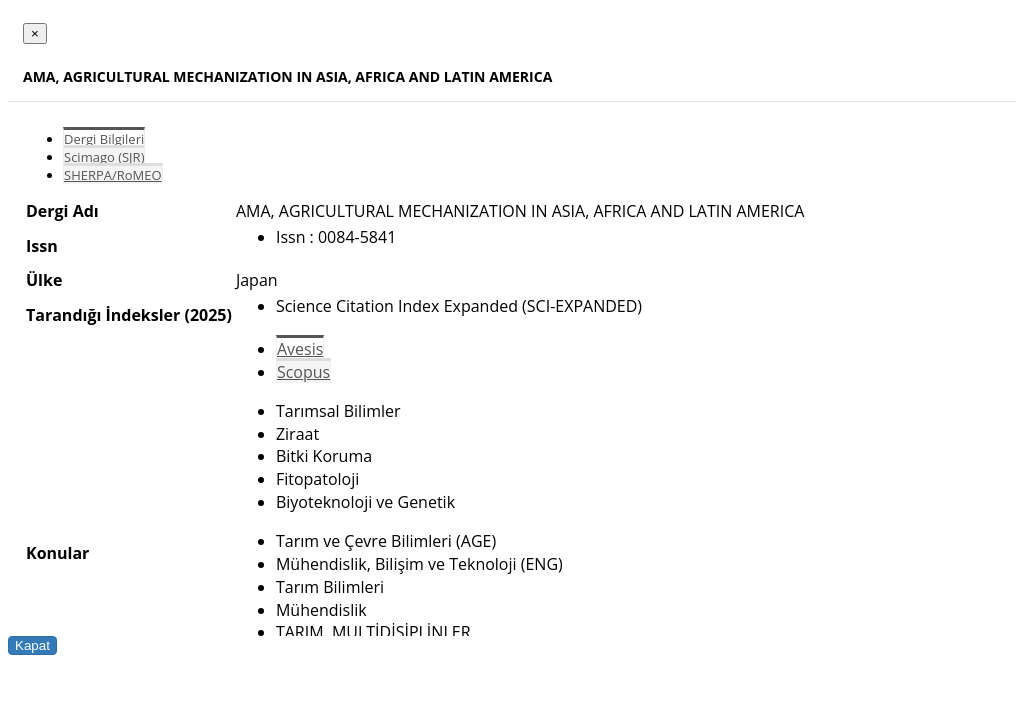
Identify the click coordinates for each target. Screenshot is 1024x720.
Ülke (44, 280)
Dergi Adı (62, 211)
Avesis (300, 349)
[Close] (35, 33)
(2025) (207, 315)
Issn (42, 246)
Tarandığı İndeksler (103, 315)
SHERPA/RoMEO (113, 175)
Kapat (32, 645)
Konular (57, 553)
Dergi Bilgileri (104, 139)
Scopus (303, 372)
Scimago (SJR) (104, 157)
